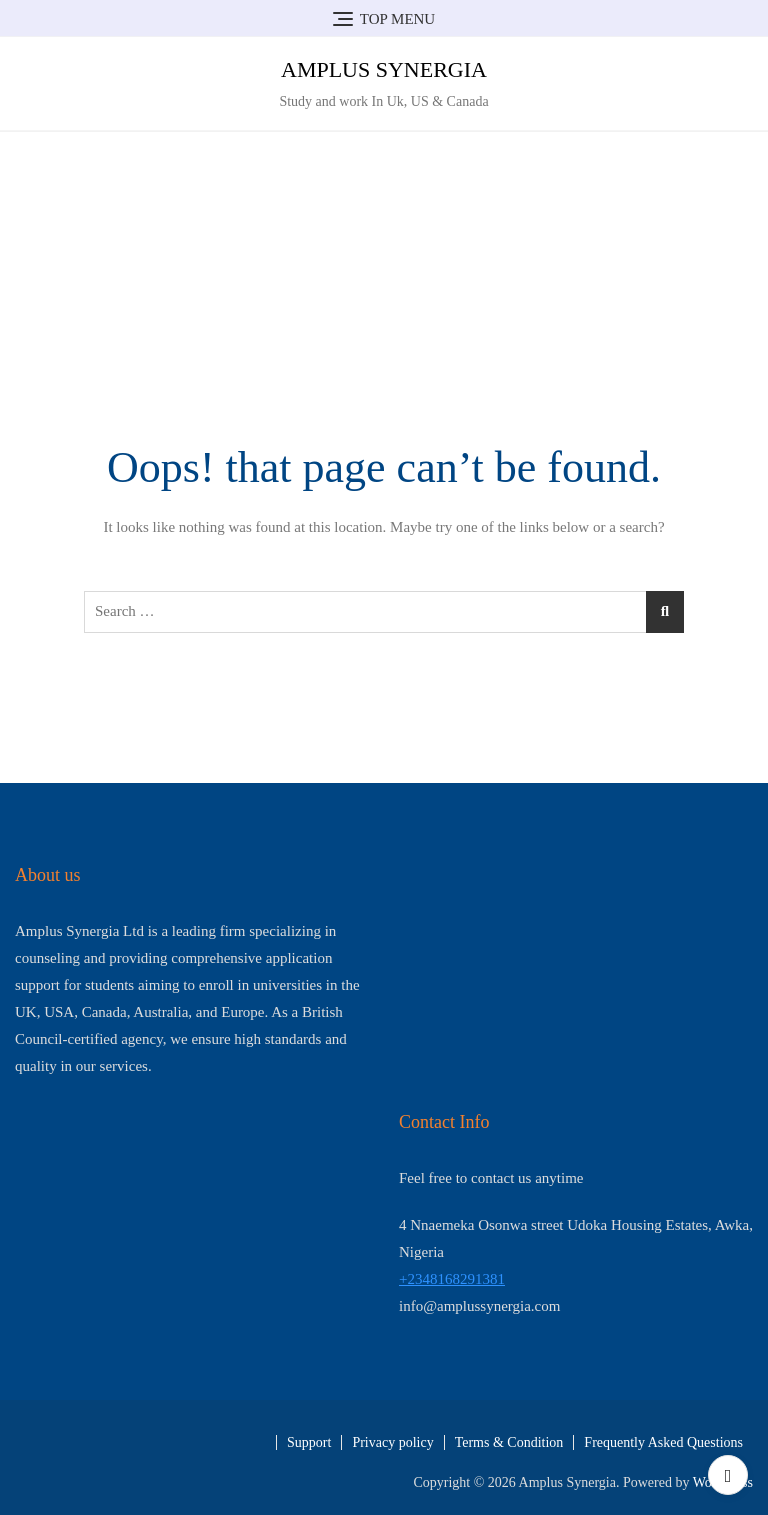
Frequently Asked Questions (663, 1442)
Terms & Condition (509, 1442)
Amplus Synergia (384, 69)
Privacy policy (392, 1442)
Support (309, 1442)
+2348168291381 (452, 1279)
